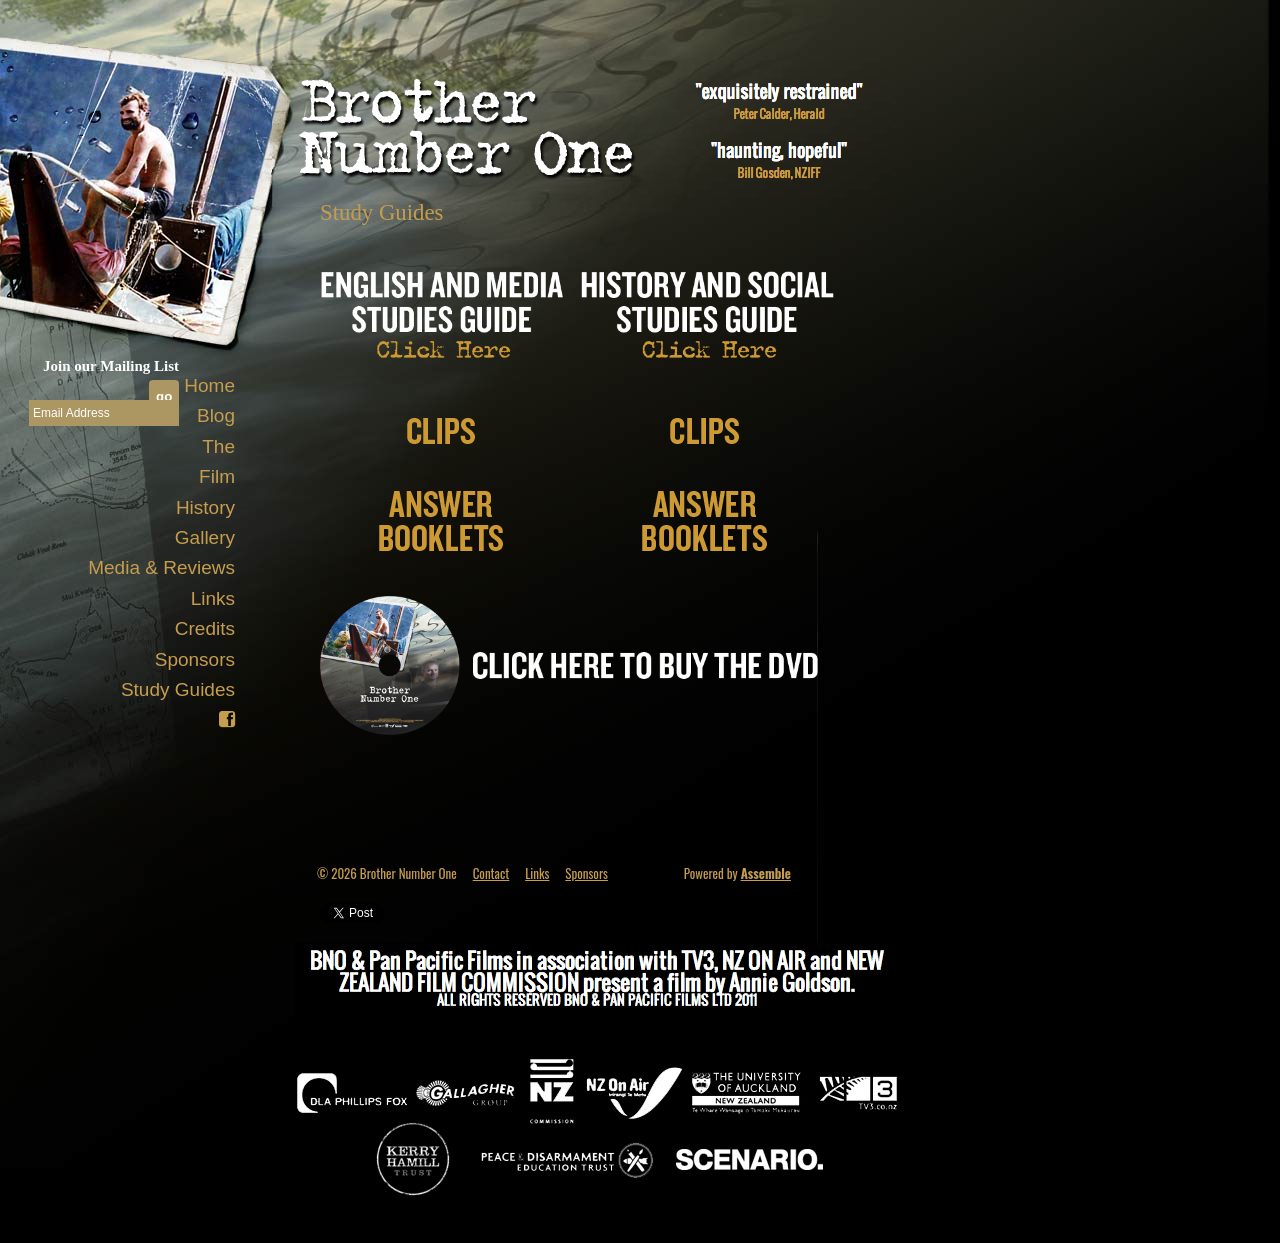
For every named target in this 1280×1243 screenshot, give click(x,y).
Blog (216, 415)
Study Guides (178, 689)
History (205, 507)
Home (209, 385)
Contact (491, 873)
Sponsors (195, 659)
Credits (205, 628)
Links (213, 598)
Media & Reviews (161, 567)
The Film (217, 461)
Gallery (205, 537)
